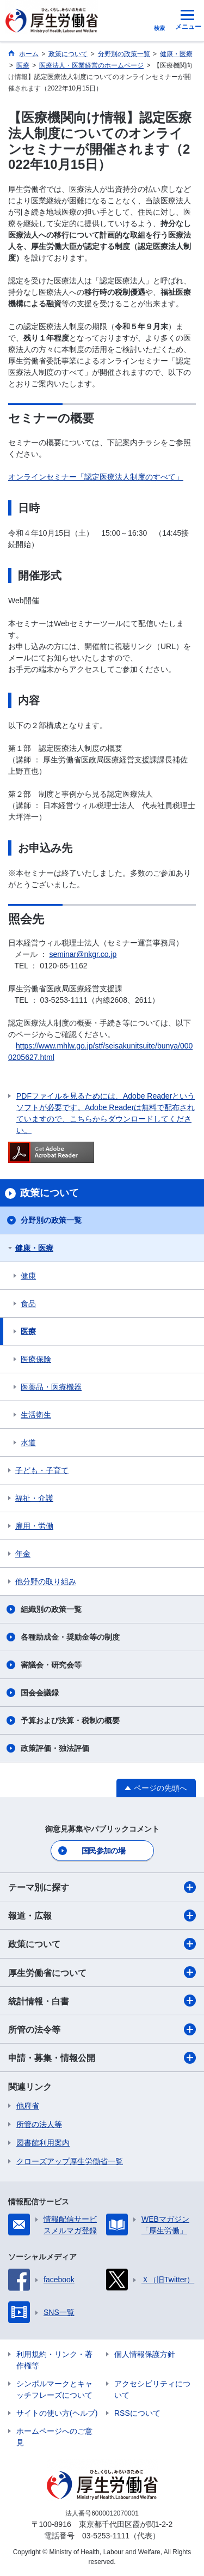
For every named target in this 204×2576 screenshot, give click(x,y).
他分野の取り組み (45, 1581)
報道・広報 (102, 1916)
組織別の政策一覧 (51, 1609)
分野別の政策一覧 (51, 1220)
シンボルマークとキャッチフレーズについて (54, 2389)
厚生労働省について (102, 1972)
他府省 (27, 2105)
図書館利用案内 (43, 2142)
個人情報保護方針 (144, 2354)
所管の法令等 (102, 2029)
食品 (28, 1303)
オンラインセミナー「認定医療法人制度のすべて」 (95, 476)
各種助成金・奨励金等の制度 (70, 1637)
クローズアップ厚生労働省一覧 (69, 2161)
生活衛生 (36, 1414)
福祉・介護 (34, 1498)
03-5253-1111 (105, 2535)
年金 (22, 1553)
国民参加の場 (103, 1850)
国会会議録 (40, 1692)
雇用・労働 (34, 1526)
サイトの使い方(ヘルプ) (56, 2413)
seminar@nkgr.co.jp (82, 954)
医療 (28, 1331)
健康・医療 (34, 1248)
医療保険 (36, 1359)
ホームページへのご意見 (54, 2437)
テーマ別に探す (102, 1887)
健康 (28, 1275)
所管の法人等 (39, 2124)
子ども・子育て (42, 1470)
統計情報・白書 (102, 2001)
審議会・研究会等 (51, 1664)
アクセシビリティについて (152, 2389)
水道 (28, 1442)
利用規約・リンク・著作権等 (54, 2360)
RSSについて (137, 2413)
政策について (102, 1944)
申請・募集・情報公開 (102, 2058)
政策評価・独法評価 (55, 1748)
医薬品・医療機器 (51, 1387)
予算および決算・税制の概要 (70, 1720)
